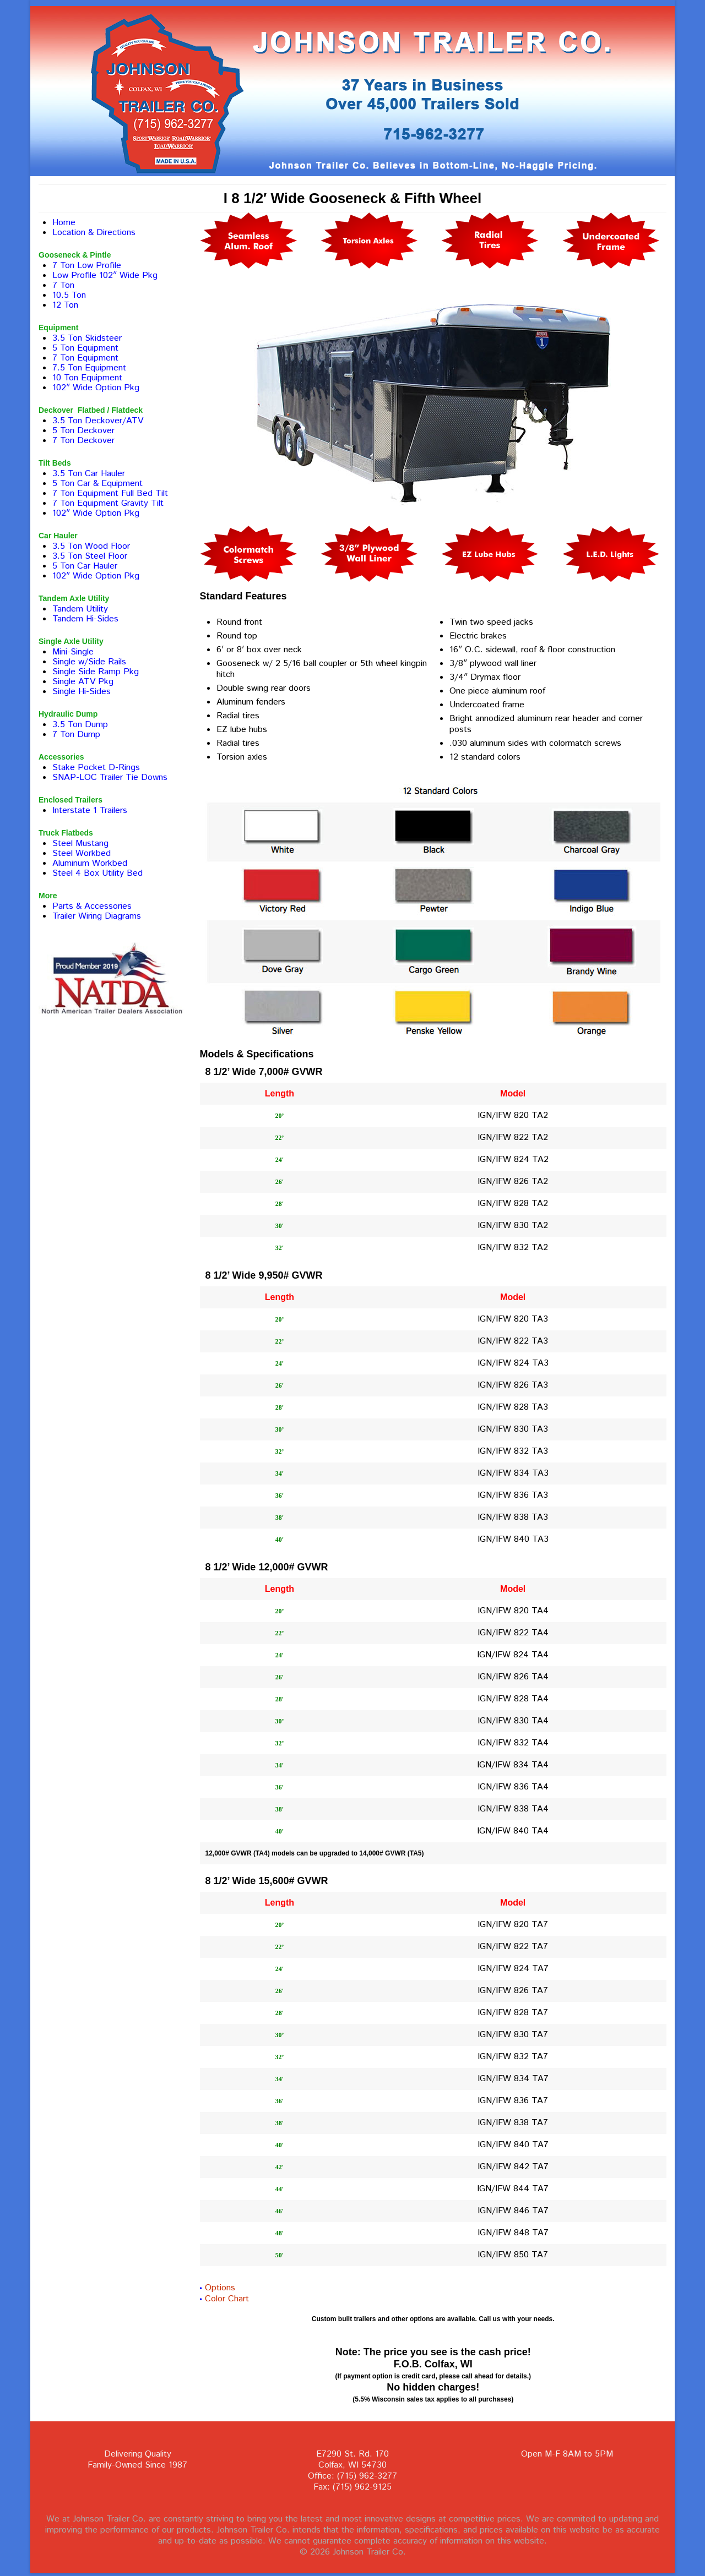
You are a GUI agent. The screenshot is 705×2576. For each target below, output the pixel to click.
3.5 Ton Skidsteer (87, 338)
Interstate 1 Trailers (89, 810)
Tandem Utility (80, 609)
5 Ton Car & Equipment (97, 483)
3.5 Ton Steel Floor (89, 556)
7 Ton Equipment (85, 358)
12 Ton (65, 305)
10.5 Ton (69, 295)
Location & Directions (93, 232)
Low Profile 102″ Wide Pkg (105, 275)
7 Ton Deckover (83, 440)
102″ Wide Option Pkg (95, 387)
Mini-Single (73, 652)
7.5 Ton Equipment (89, 368)
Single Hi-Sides (81, 691)
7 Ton (63, 285)
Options (220, 2288)
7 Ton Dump (76, 734)
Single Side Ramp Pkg (95, 671)
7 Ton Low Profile (86, 265)
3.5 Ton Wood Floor (91, 546)
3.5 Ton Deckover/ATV (97, 420)
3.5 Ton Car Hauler (88, 473)
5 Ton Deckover (83, 430)
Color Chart (227, 2299)
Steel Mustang (80, 843)
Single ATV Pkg (82, 681)
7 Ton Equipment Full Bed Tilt (110, 493)
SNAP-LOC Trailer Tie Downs (109, 777)
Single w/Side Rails (89, 662)
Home (63, 222)
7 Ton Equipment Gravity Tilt (108, 503)
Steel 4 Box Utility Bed (97, 873)
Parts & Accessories (92, 906)
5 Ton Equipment (85, 348)
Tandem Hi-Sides (85, 619)
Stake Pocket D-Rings (96, 767)
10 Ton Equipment (87, 378)
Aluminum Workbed (89, 863)
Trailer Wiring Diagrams (96, 916)
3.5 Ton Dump (80, 724)
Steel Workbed (81, 853)
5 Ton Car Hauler (84, 566)
